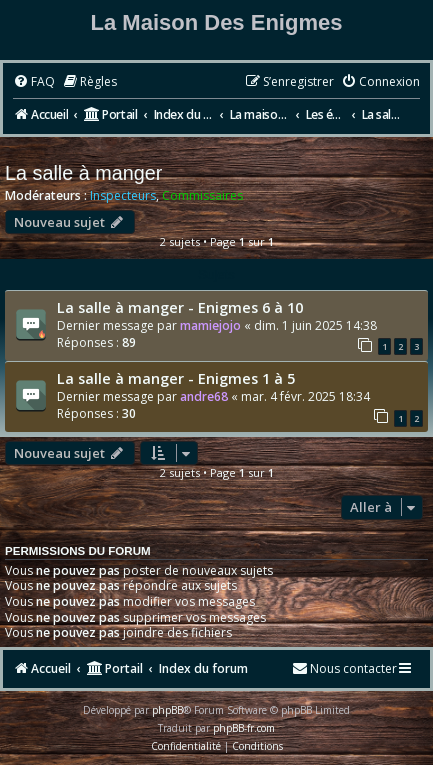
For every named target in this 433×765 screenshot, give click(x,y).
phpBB (167, 710)
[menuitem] (34, 82)
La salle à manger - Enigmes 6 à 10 (180, 307)
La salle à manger (83, 173)
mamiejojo (210, 325)
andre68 (204, 396)
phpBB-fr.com (244, 728)
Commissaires (202, 196)
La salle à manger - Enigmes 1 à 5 (176, 378)
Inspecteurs (123, 196)
